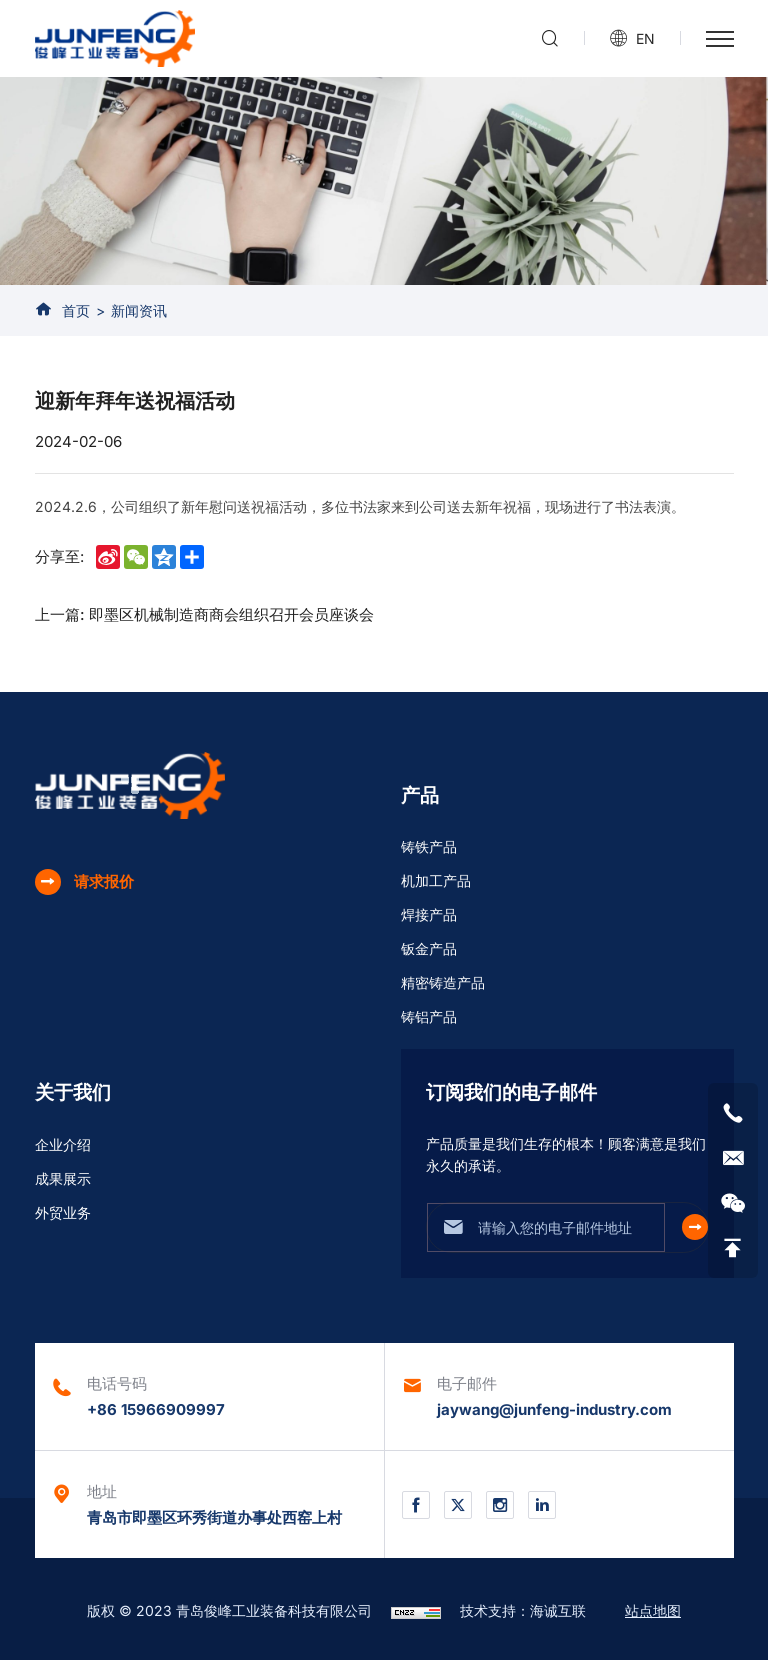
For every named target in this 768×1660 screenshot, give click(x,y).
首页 (76, 310)
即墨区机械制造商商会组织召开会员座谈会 (231, 614)
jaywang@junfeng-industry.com (554, 1409)
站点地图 (653, 1610)
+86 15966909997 (156, 1409)
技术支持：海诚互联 (523, 1610)
